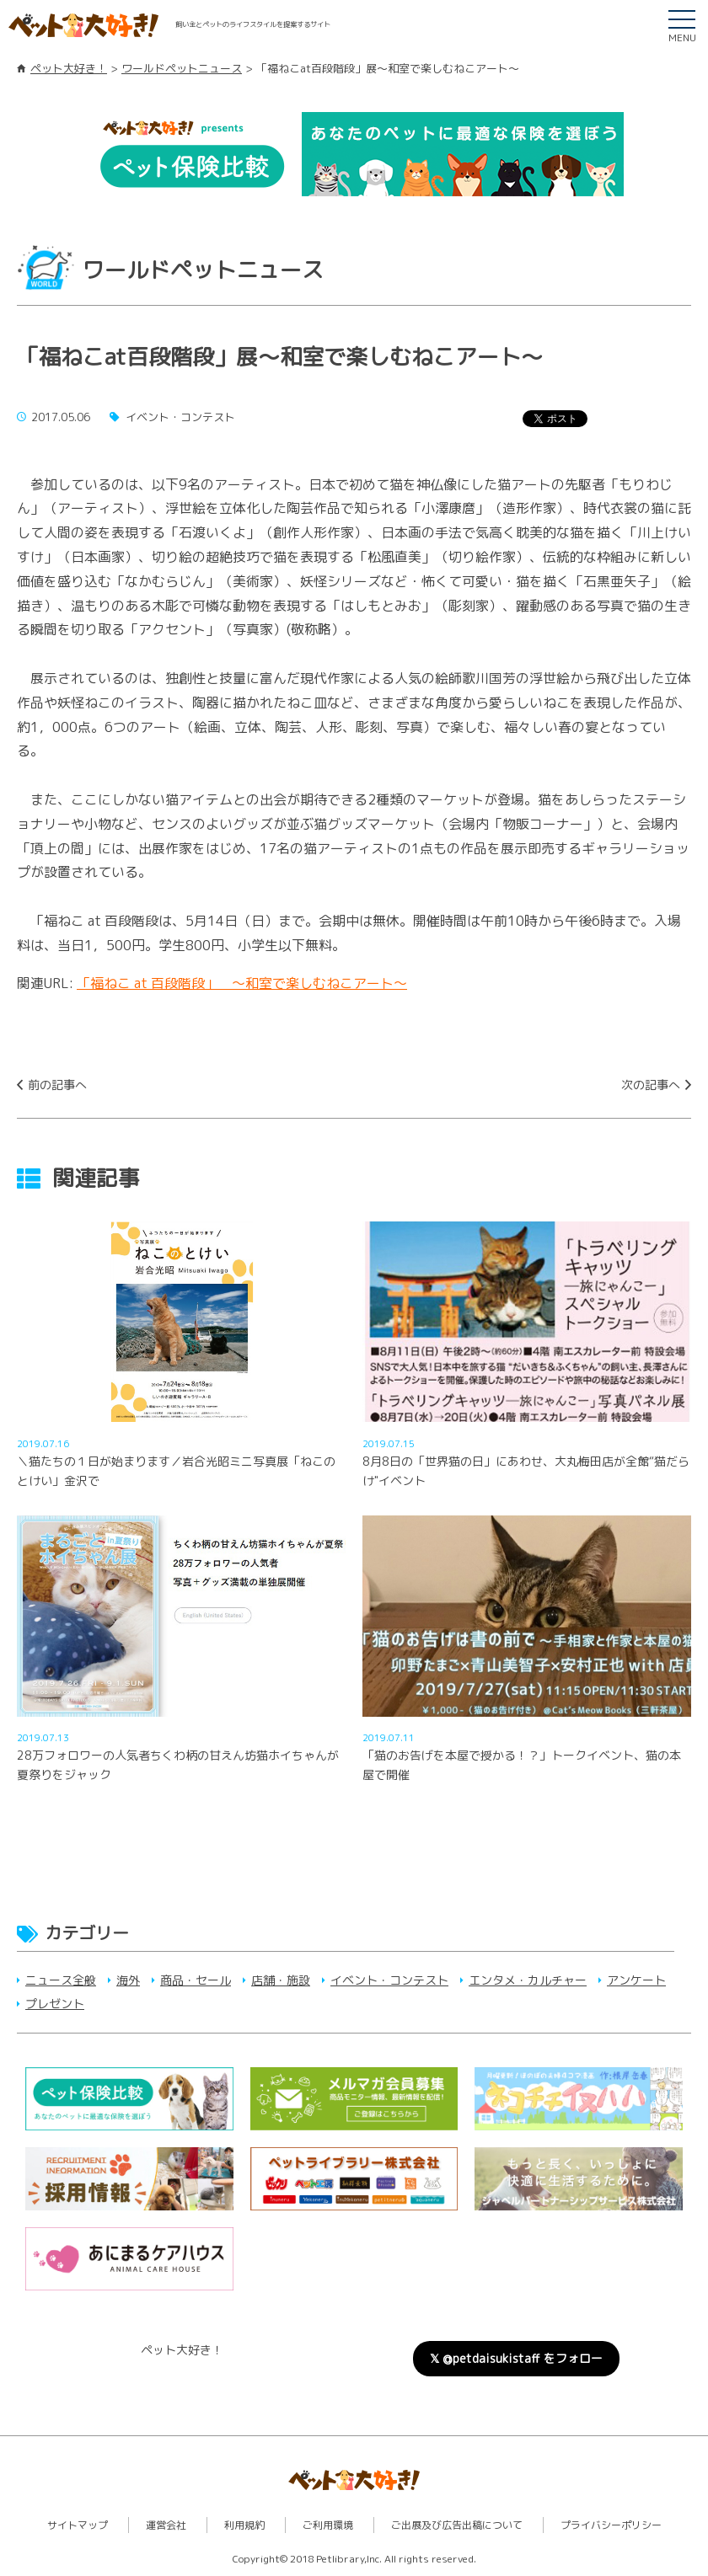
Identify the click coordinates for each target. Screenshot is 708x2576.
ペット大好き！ (68, 68)
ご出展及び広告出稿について (457, 2525)
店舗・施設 (280, 1980)
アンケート (636, 1980)
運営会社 (166, 2525)
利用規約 (244, 2525)
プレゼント (54, 2004)
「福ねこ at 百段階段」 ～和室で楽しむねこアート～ (242, 983)
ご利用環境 (328, 2525)
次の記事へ (650, 1085)
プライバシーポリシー (611, 2525)
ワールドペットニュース (181, 68)
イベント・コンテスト (389, 1980)
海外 (128, 1980)
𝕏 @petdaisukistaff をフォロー (516, 2358)
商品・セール (195, 1980)
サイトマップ (77, 2525)
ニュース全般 (60, 1980)
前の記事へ (57, 1085)
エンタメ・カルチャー (528, 1980)
